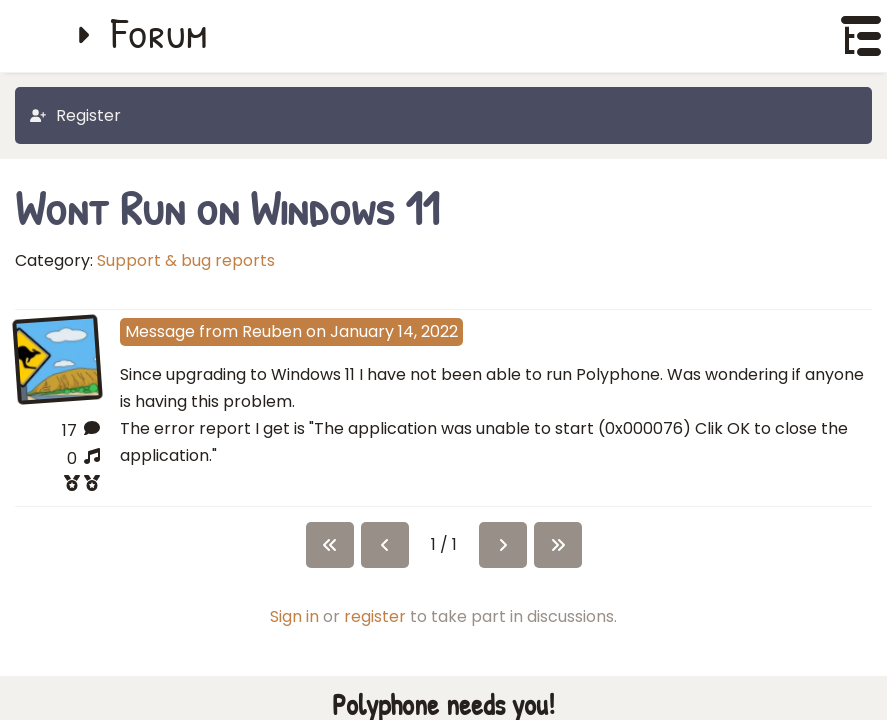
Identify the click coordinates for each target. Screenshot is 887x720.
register (375, 629)
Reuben (272, 331)
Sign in (294, 629)
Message (160, 331)
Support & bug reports (186, 260)
